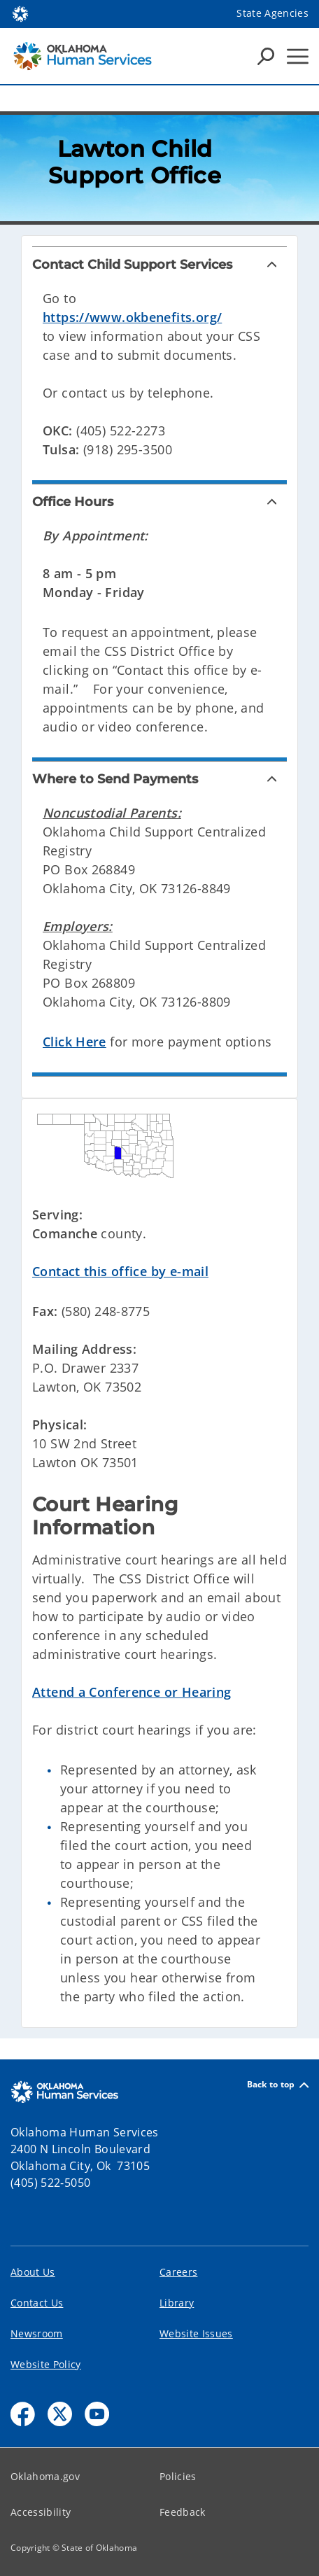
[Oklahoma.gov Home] (20, 13)
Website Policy (45, 2364)
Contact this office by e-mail (120, 1271)
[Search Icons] (266, 56)
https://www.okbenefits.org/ (132, 317)
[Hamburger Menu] (298, 56)
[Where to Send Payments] (159, 779)
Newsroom (36, 2333)
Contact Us (36, 2302)
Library (177, 2302)
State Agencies (272, 13)
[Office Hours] (159, 501)
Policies (178, 2476)
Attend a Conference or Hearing (131, 1692)
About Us (32, 2271)
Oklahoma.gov (45, 2476)
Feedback (183, 2512)
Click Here (74, 1041)
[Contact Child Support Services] (159, 264)
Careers (178, 2271)
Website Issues (196, 2333)
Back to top (278, 2085)
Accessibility (40, 2512)
